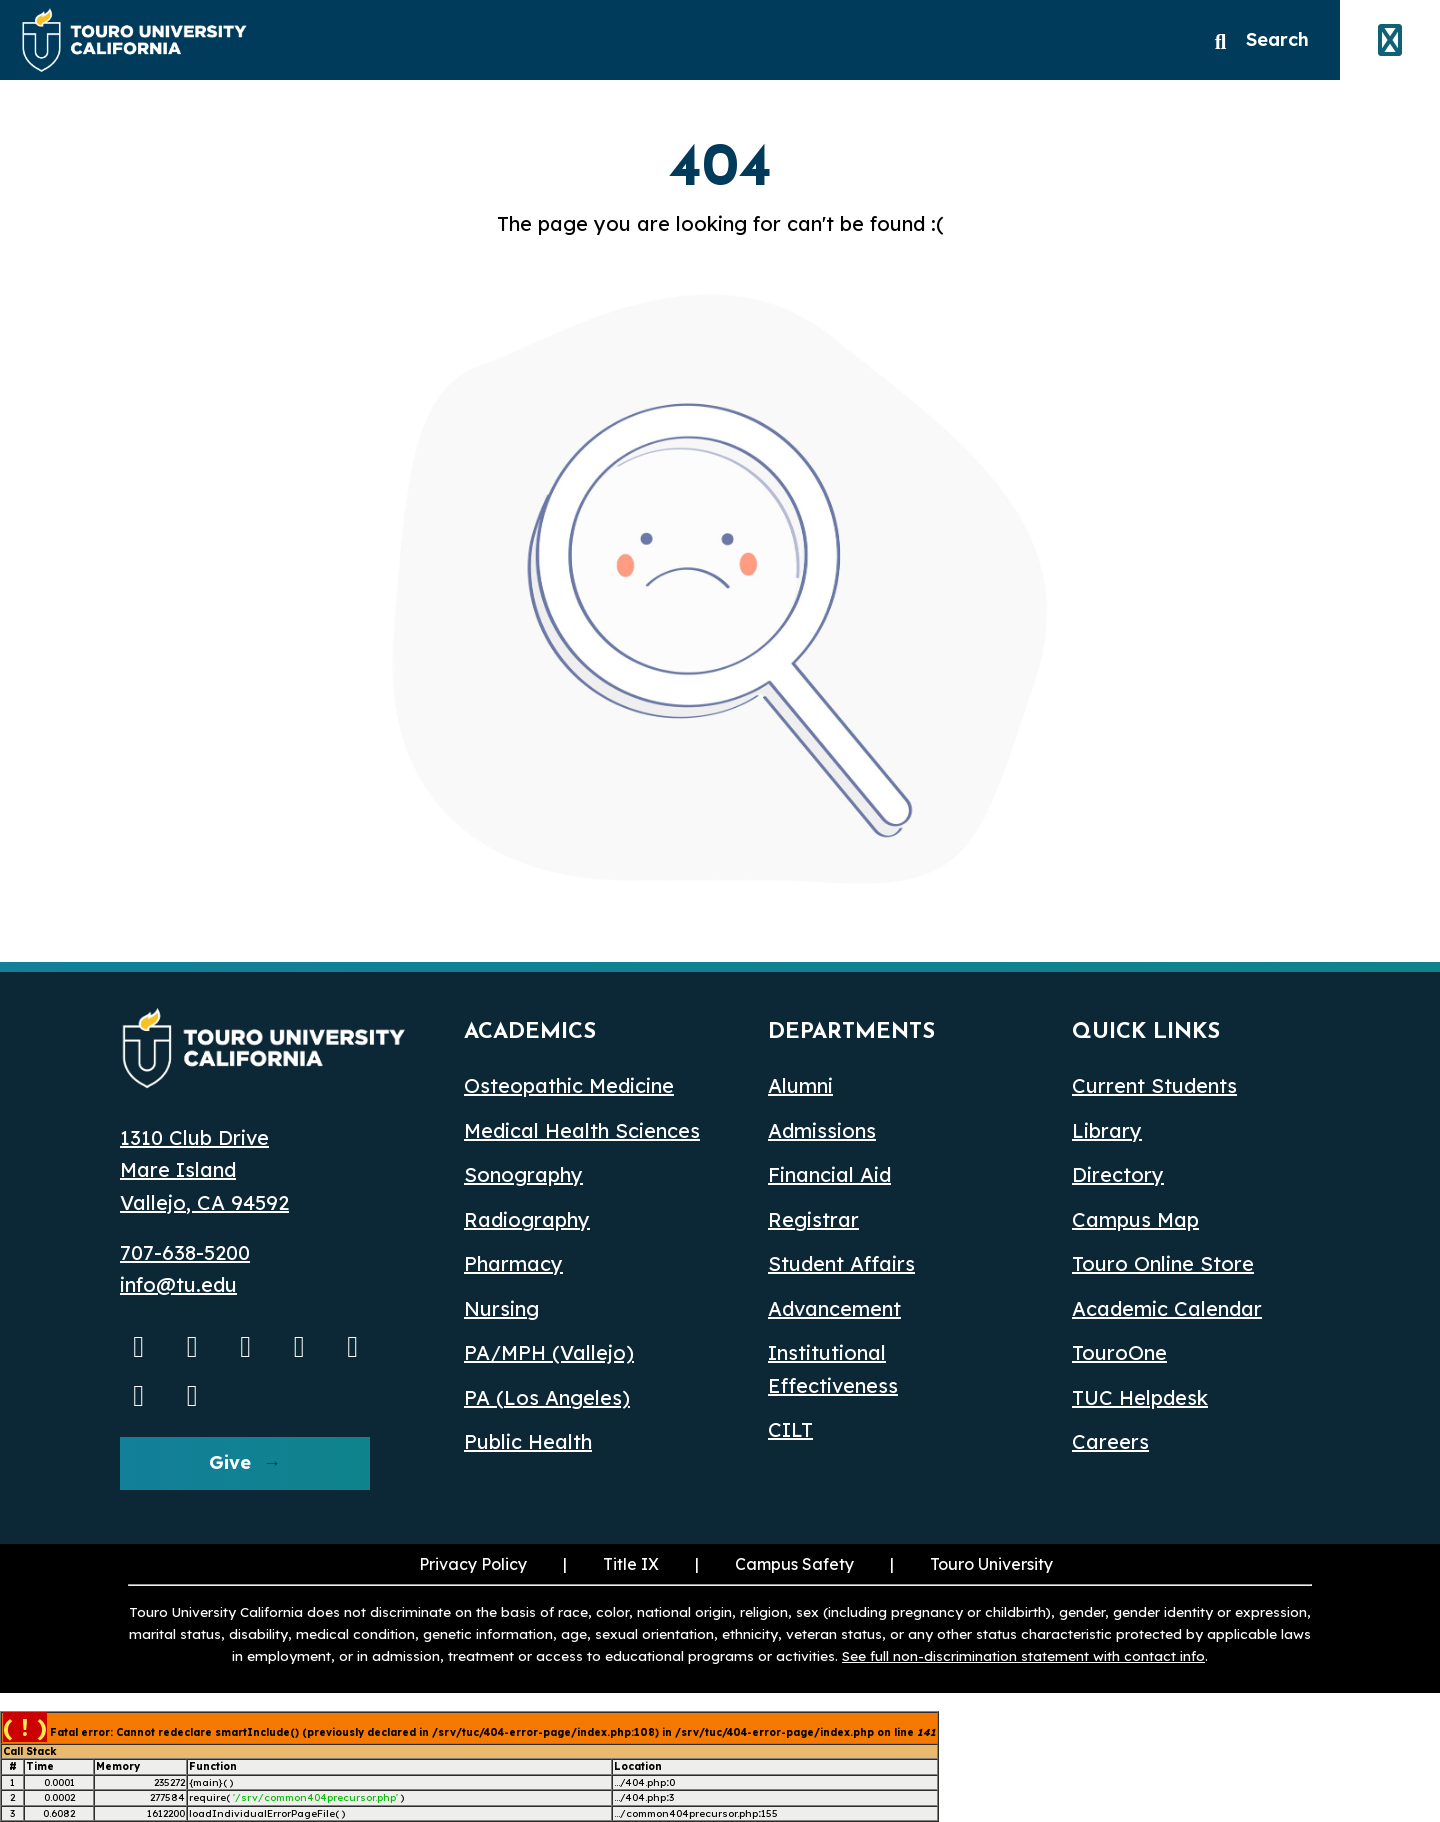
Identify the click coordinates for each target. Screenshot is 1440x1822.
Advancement (834, 1308)
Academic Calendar (1167, 1308)
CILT (790, 1429)
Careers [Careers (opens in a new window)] (1110, 1441)
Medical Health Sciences (582, 1130)
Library (1107, 1130)
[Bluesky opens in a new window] (353, 1346)
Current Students (1154, 1085)
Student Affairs (841, 1263)
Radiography (527, 1219)
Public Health (528, 1441)
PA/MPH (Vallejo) (549, 1352)
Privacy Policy (473, 1564)
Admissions (822, 1130)
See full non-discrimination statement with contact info (1023, 1655)
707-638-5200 (185, 1252)
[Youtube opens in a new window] (139, 1346)
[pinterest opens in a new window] (193, 1395)
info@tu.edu (178, 1284)
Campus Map (1135, 1219)
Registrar (813, 1219)
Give (230, 1462)
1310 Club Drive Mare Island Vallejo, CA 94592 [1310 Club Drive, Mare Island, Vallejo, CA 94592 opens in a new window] (204, 1170)
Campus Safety (794, 1564)
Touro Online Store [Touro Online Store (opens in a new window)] (1163, 1263)
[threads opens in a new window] (139, 1395)
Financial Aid (829, 1174)
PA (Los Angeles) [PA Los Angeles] (547, 1397)
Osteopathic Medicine (569, 1085)
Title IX (631, 1564)
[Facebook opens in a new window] (246, 1346)
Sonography (523, 1174)
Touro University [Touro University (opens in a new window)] (991, 1564)
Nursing (501, 1308)
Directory (1118, 1174)
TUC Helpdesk (1140, 1397)
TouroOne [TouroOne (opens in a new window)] (1119, 1352)
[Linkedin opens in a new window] (300, 1346)
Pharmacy (513, 1263)
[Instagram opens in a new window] (193, 1346)
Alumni (800, 1085)
